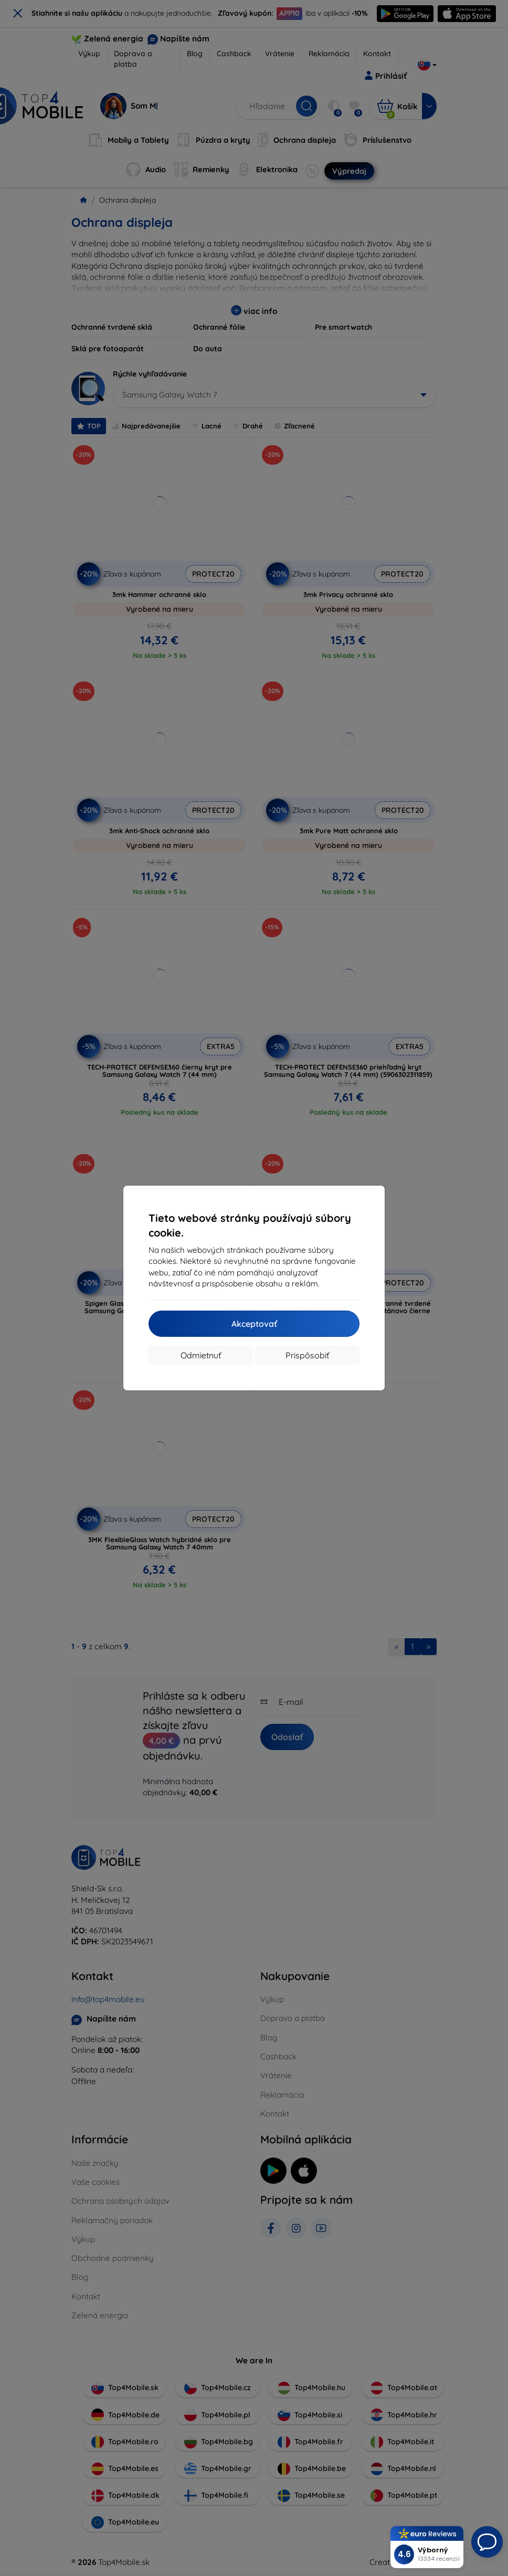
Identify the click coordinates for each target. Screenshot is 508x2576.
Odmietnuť (201, 1355)
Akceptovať (254, 1323)
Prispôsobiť (307, 1355)
